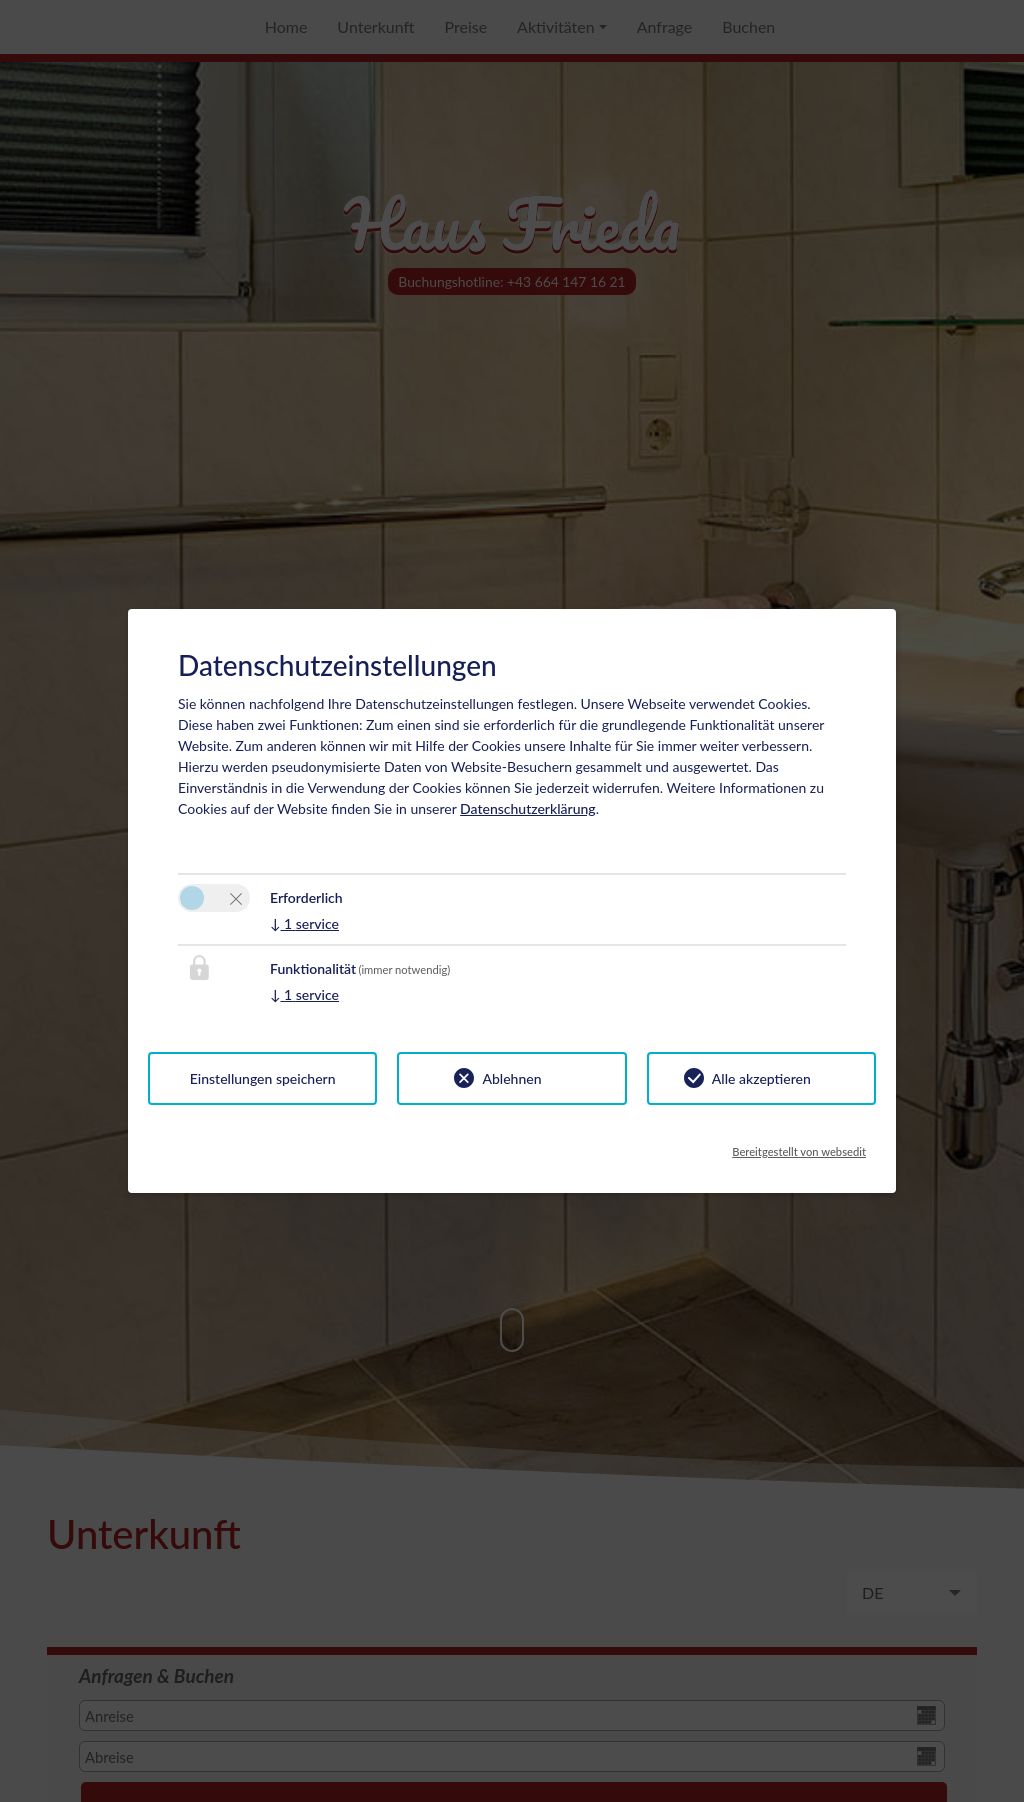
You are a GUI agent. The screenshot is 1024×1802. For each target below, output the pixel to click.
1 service (304, 923)
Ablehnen (511, 1078)
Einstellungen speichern (263, 1078)
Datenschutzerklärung (528, 808)
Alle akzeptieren (761, 1078)
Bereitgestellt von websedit (799, 1146)
